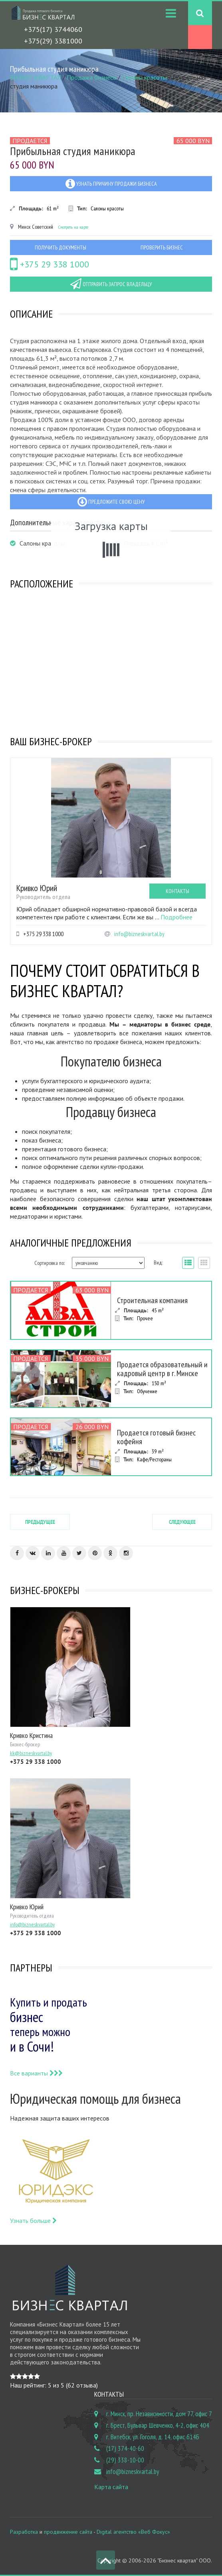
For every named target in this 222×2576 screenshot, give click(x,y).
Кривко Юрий (36, 887)
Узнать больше (33, 2221)
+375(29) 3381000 (53, 40)
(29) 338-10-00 (125, 2460)
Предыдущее (40, 1522)
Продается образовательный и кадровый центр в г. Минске (162, 1368)
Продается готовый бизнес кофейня (156, 1437)
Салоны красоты (144, 77)
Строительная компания (152, 1300)
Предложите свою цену (111, 501)
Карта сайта (111, 2487)
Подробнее (176, 917)
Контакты (177, 891)
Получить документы (60, 247)
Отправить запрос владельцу (111, 283)
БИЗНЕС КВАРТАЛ (35, 77)
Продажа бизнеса (91, 77)
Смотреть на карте (73, 227)
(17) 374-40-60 (125, 2448)
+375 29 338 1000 (49, 264)
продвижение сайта (68, 2531)
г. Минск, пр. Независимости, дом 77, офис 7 (159, 2413)
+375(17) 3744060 (53, 29)
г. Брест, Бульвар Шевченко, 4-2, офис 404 (157, 2425)
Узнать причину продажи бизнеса (111, 183)
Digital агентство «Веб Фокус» (133, 2531)
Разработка (24, 2531)
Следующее (182, 1522)
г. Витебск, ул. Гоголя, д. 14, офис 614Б (152, 2437)
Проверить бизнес (162, 247)
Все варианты (36, 2073)
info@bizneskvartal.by (139, 934)
